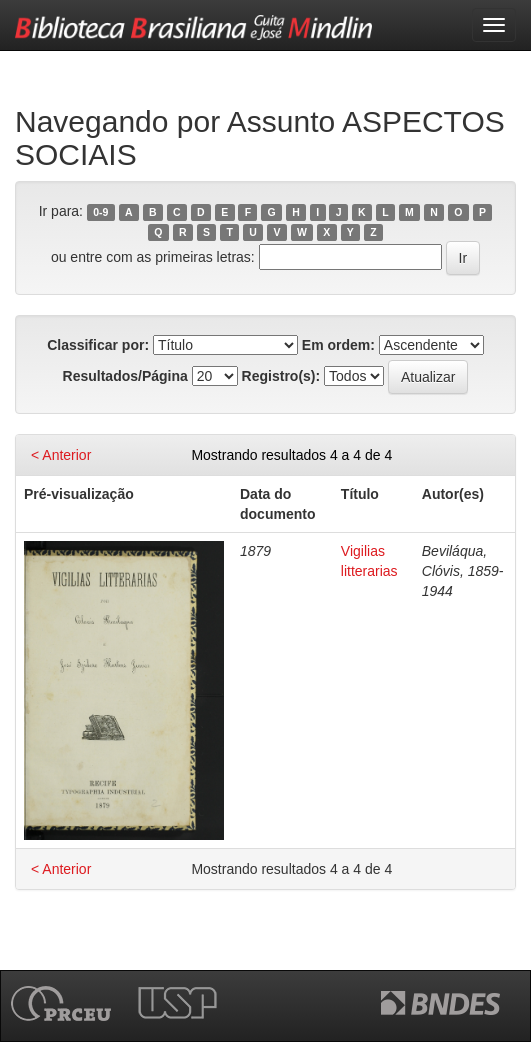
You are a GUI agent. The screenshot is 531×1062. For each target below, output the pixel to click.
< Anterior (61, 455)
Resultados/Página (125, 376)
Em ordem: (338, 345)
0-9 (100, 212)
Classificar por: (98, 345)
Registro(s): (281, 376)
